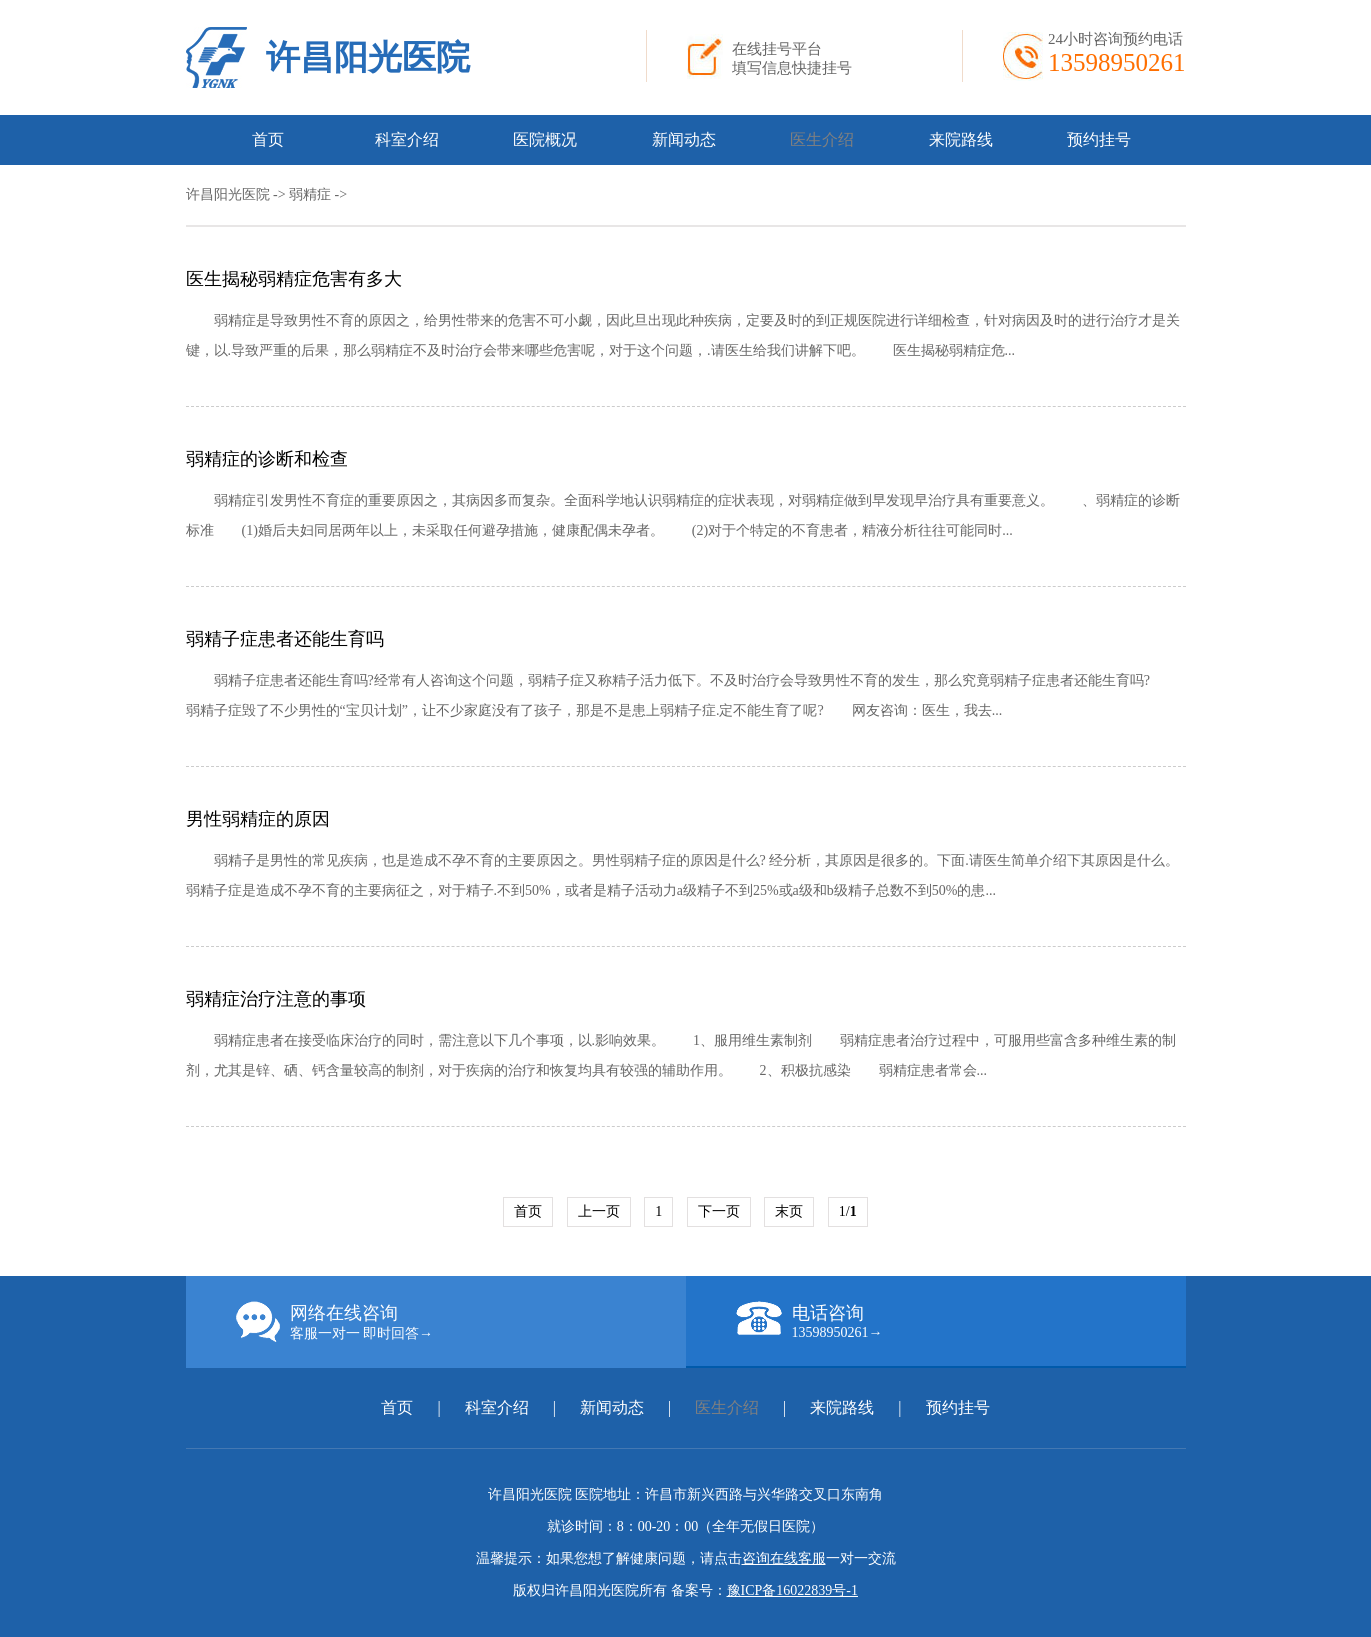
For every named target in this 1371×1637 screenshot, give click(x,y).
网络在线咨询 (461, 1322)
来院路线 (961, 139)
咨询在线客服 (784, 1558)
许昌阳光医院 (368, 57)
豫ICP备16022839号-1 (792, 1590)
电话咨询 (961, 1321)
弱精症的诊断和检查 (267, 459)
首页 (268, 139)
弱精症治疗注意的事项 (276, 999)
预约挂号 (1099, 139)
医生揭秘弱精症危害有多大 (294, 279)
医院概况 (545, 139)
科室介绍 (407, 139)
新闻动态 (684, 139)
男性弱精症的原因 (258, 819)
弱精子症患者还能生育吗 (285, 639)
